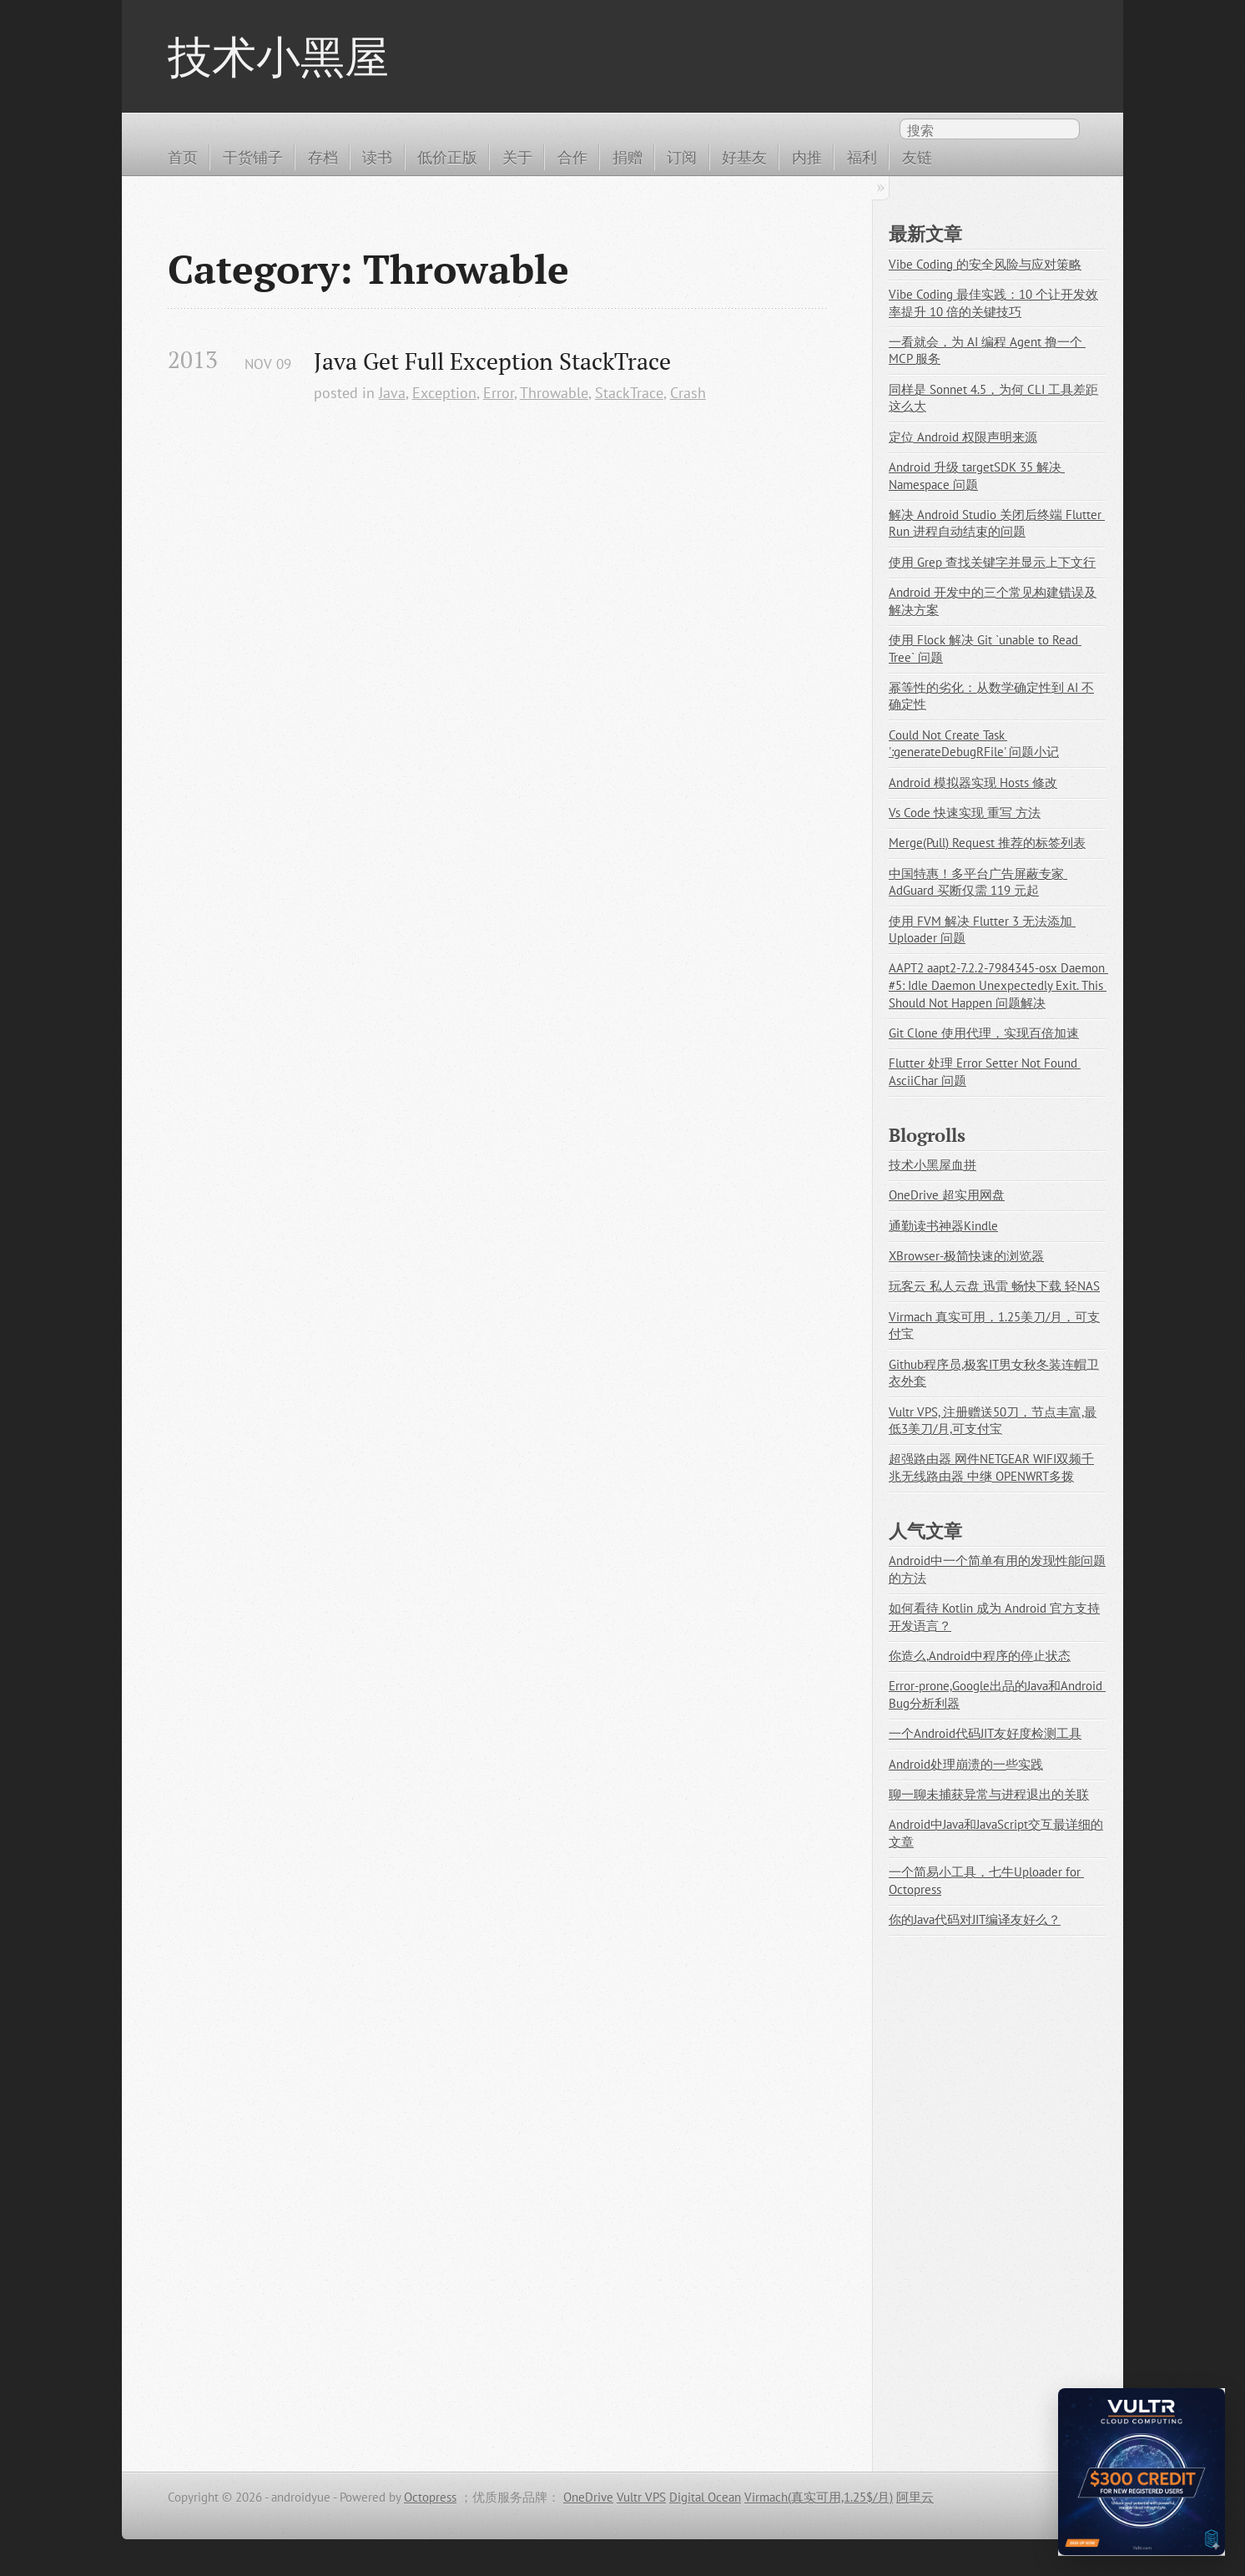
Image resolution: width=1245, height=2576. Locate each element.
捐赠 (627, 157)
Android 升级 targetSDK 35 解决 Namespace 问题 (977, 475)
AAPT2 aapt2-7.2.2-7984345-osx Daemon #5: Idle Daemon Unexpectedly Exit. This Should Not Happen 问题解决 (998, 985)
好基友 (744, 157)
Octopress (430, 2497)
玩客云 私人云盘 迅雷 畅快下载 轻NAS (994, 1286)
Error (498, 392)
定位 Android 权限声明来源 (963, 437)
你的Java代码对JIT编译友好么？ (975, 1919)
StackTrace (629, 392)
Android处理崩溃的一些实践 (966, 1764)
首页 (183, 157)
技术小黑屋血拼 (932, 1165)
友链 (917, 157)
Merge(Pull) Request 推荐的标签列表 (987, 843)
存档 (323, 157)
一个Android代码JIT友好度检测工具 (985, 1733)
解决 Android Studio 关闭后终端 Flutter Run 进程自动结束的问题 (997, 523)
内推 (807, 157)
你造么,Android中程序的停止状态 (980, 1656)
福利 (862, 157)
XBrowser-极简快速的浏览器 (966, 1256)
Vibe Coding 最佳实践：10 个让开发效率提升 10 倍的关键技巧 (993, 303)
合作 (572, 157)
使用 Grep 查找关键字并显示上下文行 (992, 562)
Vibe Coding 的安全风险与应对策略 (985, 264)
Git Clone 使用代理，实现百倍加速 (984, 1033)
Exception (444, 392)
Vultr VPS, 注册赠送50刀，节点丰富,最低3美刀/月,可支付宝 (992, 1420)
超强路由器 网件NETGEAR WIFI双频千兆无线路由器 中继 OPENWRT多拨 (991, 1467)
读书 (377, 157)
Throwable (554, 392)
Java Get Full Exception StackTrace (492, 361)
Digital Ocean (705, 2497)
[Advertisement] (497, 612)
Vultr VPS (641, 2497)
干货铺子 (253, 157)
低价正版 (447, 157)
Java (392, 392)
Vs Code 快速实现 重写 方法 (965, 813)
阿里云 (915, 2497)
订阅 (682, 157)
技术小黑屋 (278, 56)
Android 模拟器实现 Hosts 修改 (973, 782)
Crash (688, 392)
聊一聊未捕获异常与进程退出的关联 (989, 1794)
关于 (517, 157)
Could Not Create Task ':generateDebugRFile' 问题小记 (974, 743)
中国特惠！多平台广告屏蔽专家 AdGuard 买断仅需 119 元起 (978, 882)
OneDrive (588, 2497)
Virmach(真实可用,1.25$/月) (818, 2497)
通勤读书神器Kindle (943, 1226)
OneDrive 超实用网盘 (947, 1195)
